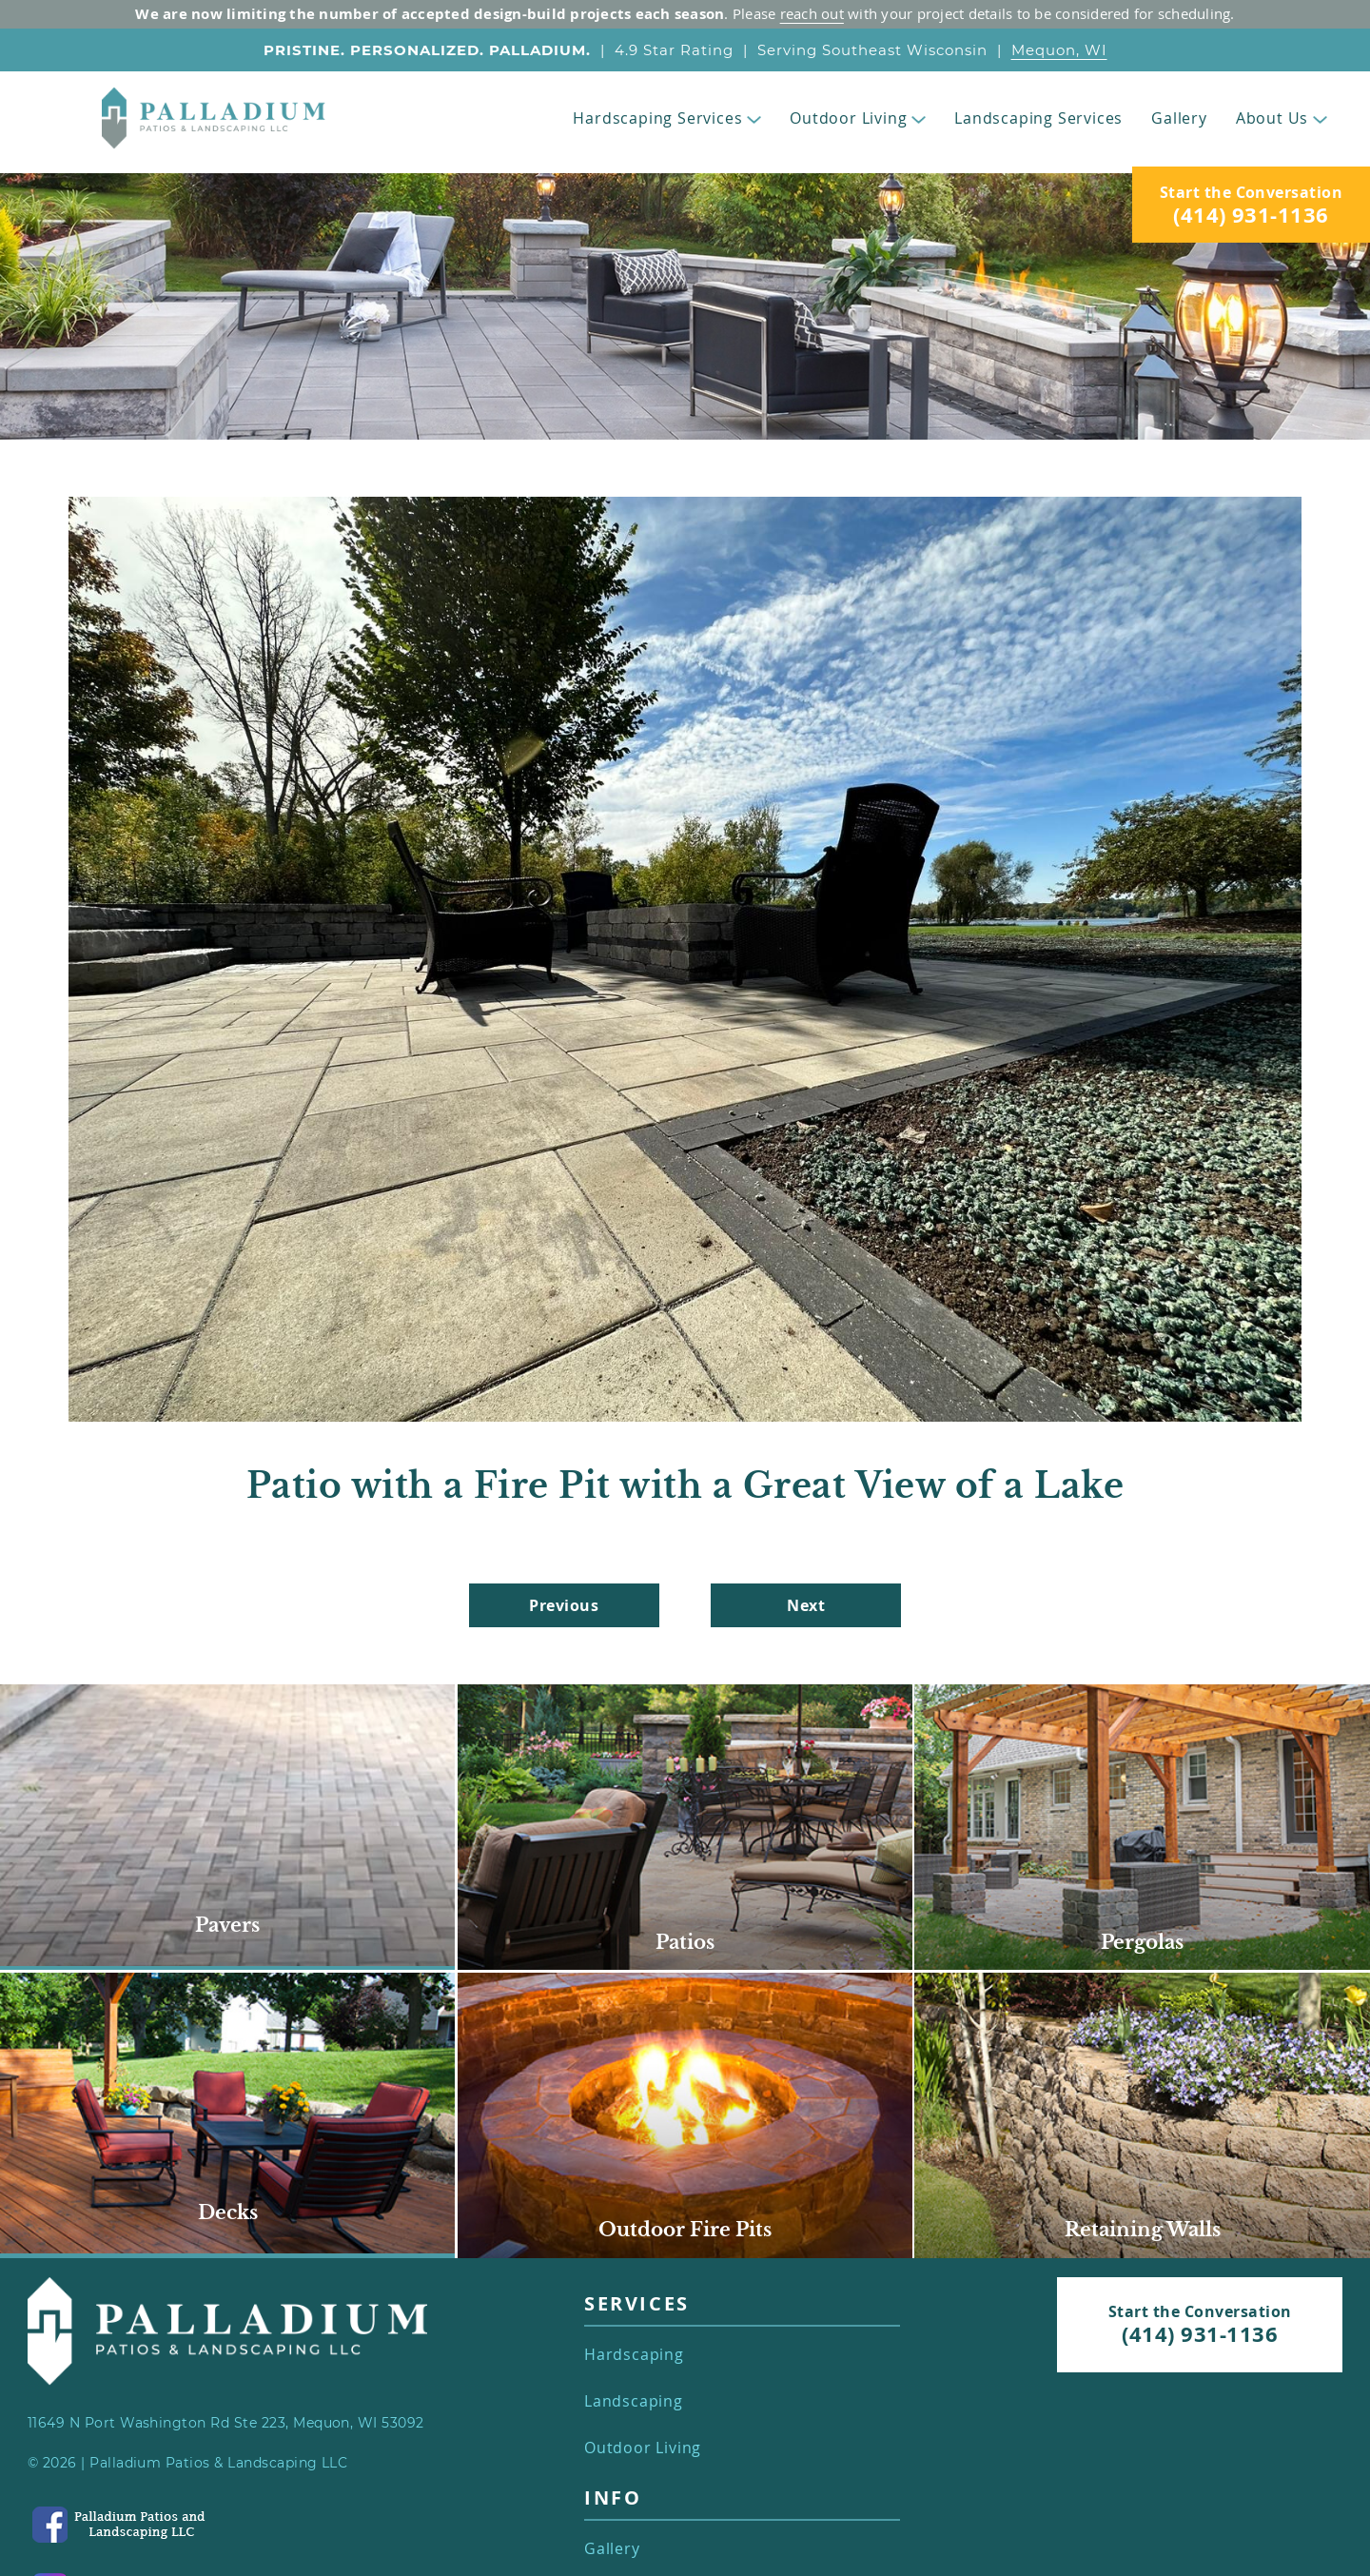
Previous (563, 1605)
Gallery (1179, 118)
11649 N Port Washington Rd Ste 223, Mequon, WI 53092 (226, 2422)
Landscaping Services (1038, 118)
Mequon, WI (1059, 50)
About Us (1281, 118)
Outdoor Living (858, 118)
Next (806, 1605)
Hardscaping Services (667, 118)
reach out (812, 13)
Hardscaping (634, 2355)
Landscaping (633, 2401)
